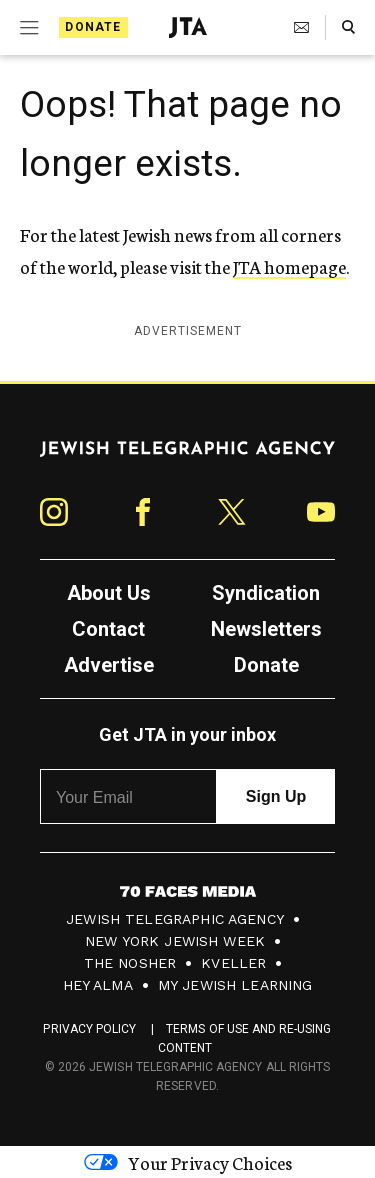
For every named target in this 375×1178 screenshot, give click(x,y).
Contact (108, 629)
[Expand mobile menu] (27, 28)
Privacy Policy (89, 1029)
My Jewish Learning (235, 985)
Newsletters (266, 629)
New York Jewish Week (175, 941)
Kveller (233, 963)
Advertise (109, 665)
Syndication (266, 593)
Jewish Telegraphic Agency (175, 919)
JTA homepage (289, 266)
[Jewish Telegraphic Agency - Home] (188, 27)
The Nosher (130, 963)
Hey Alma (98, 985)
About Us (109, 593)
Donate (93, 27)
